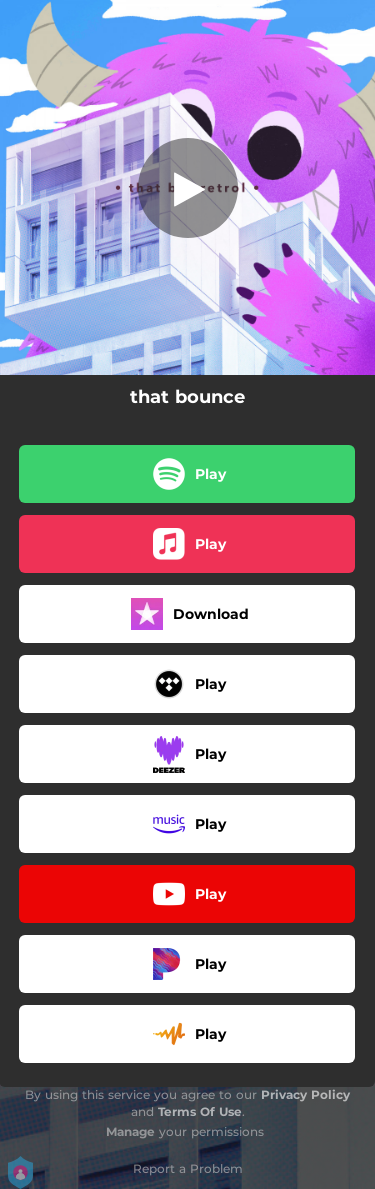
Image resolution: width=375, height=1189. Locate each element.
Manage (130, 1131)
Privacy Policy (305, 1094)
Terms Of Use (200, 1111)
